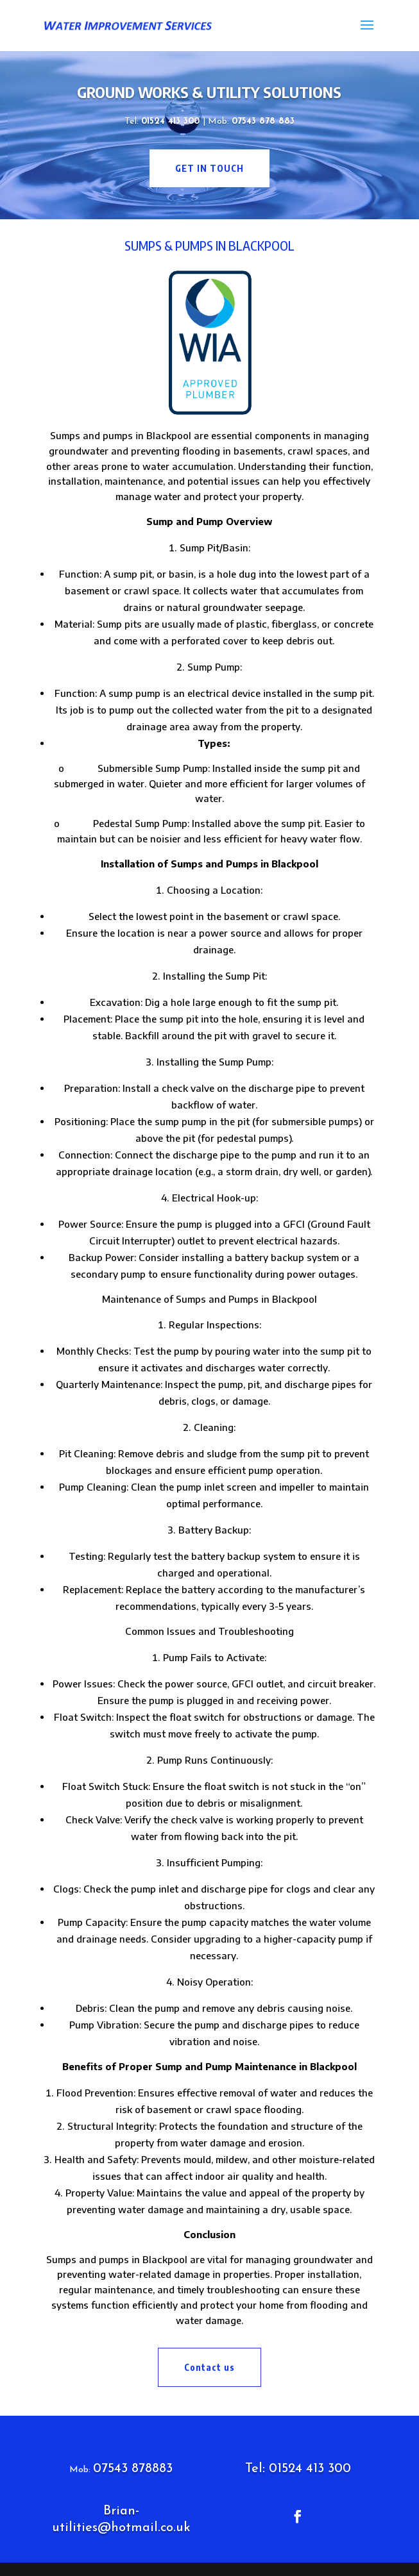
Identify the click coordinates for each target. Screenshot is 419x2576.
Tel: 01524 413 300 (298, 2469)
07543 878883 (133, 2469)
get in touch (209, 168)
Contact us (209, 2367)
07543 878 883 (263, 121)
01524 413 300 (172, 121)
